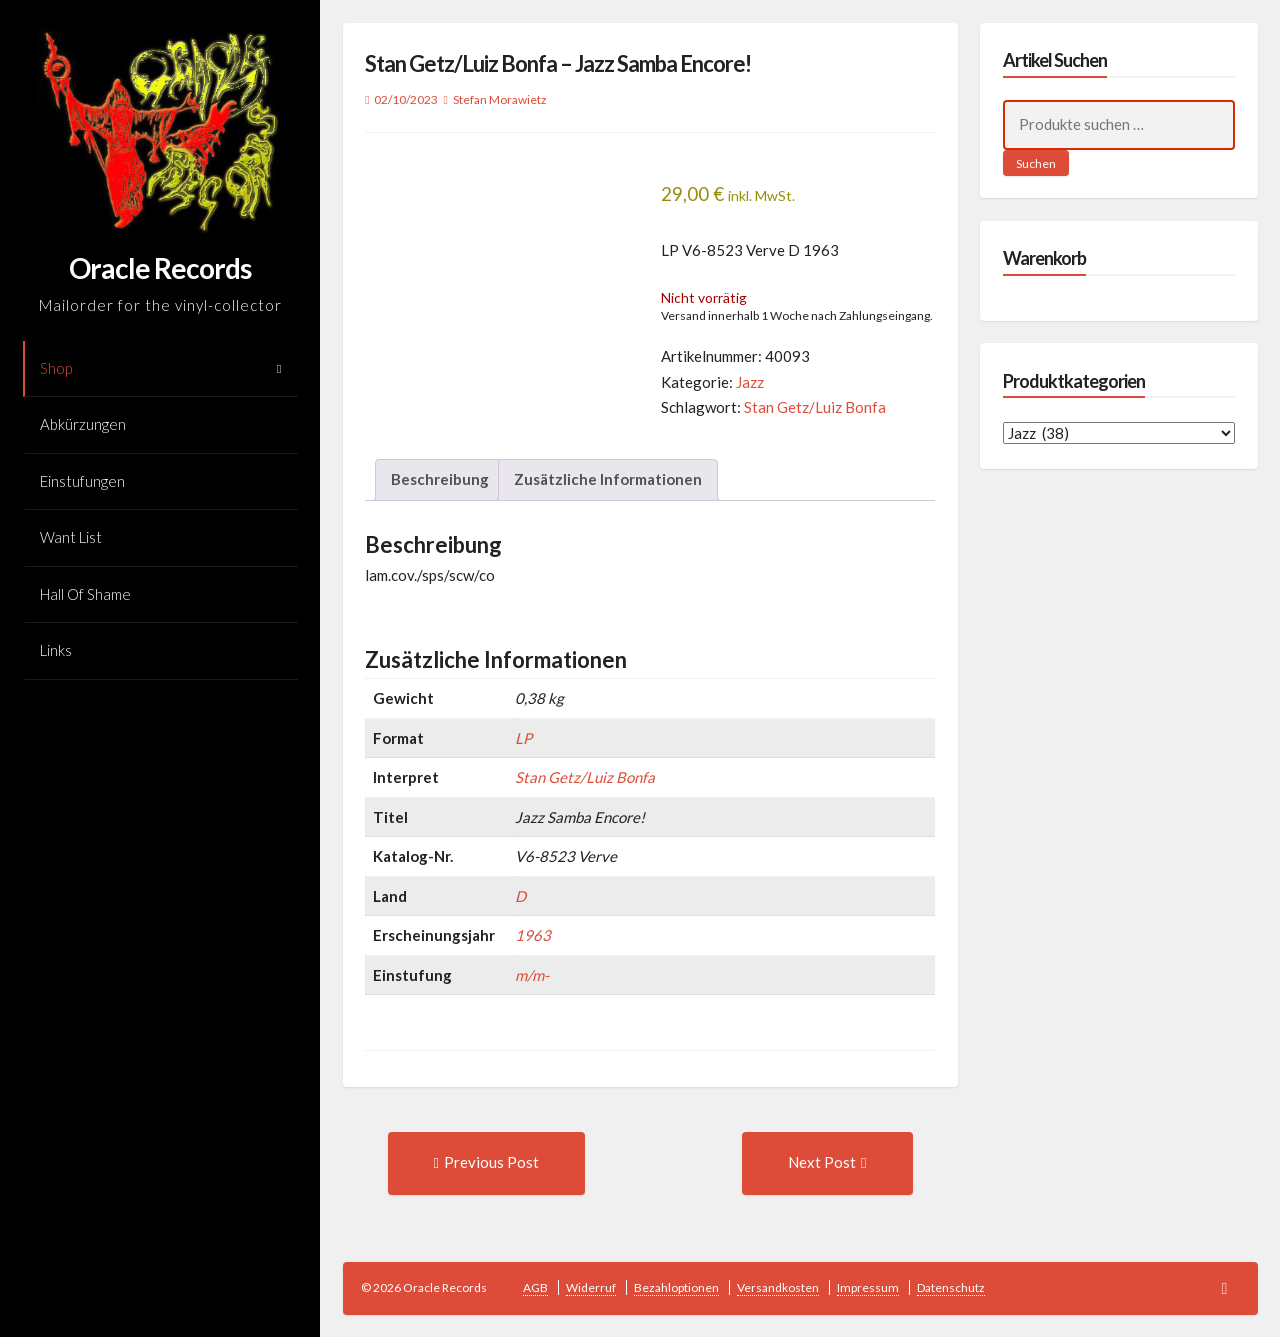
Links (56, 650)
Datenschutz (951, 1287)
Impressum (868, 1287)
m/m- (532, 975)
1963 (533, 935)
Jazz (750, 382)
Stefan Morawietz (500, 99)
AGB (535, 1287)
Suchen (1036, 163)
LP (523, 738)
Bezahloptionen (676, 1287)
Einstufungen (82, 481)
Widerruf (591, 1287)
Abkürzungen (83, 424)
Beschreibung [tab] (440, 479)
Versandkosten (778, 1287)
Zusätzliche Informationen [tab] (608, 479)
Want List (71, 537)
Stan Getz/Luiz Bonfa (815, 407)
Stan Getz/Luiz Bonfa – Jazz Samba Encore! (558, 63)
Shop (56, 368)
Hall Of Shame (85, 594)
